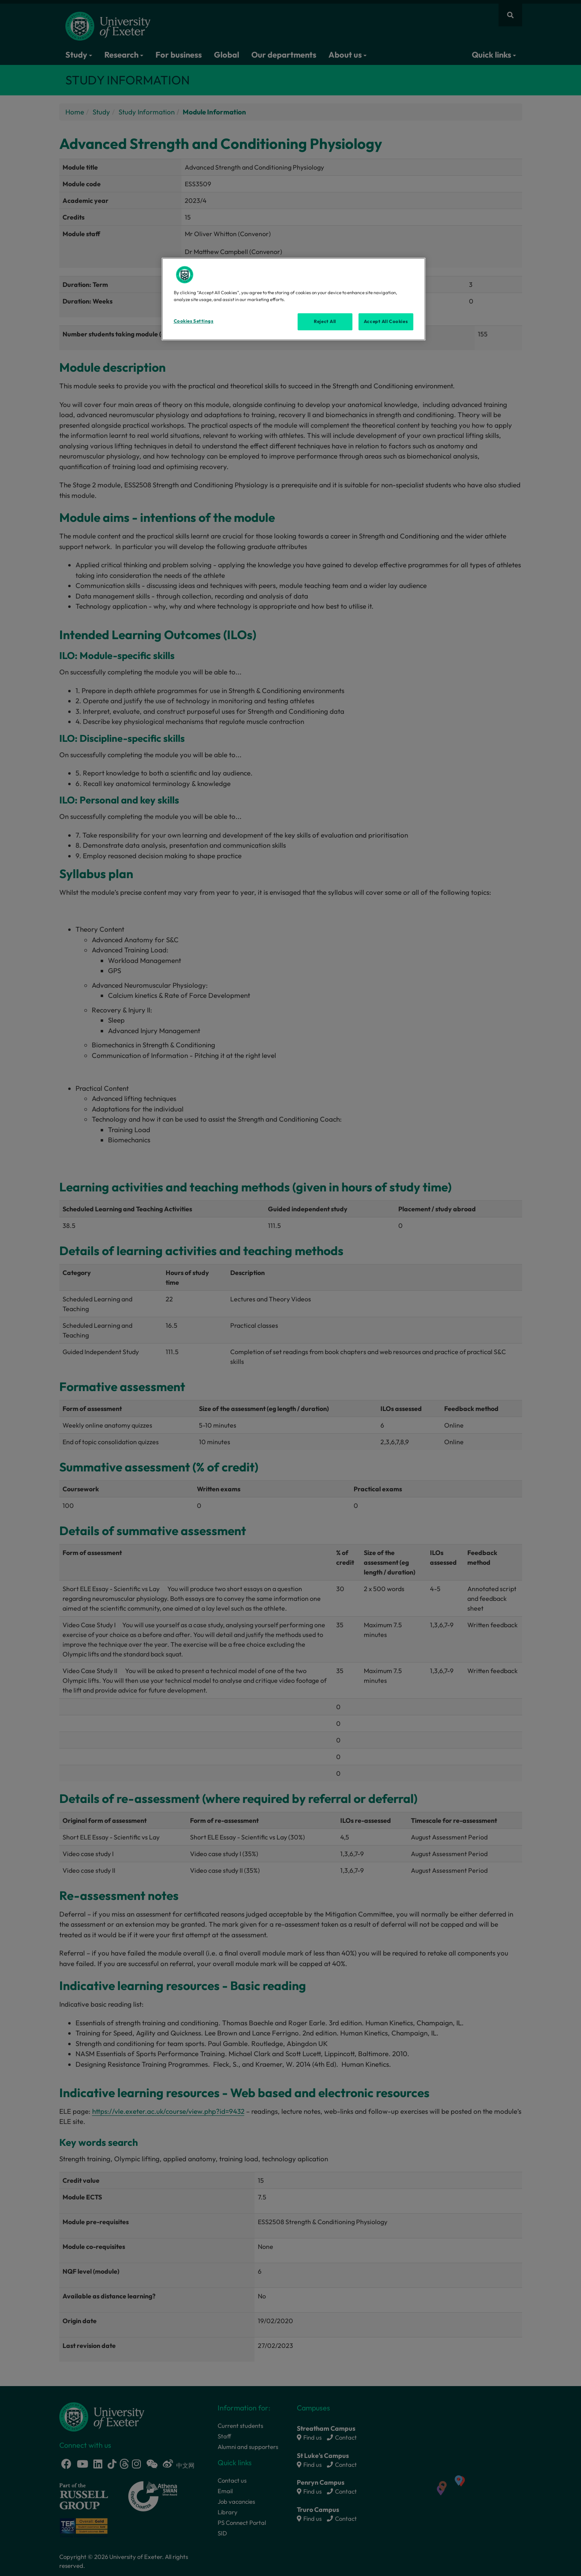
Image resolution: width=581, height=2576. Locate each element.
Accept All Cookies (386, 321)
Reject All (325, 321)
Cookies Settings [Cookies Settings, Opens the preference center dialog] (194, 321)
